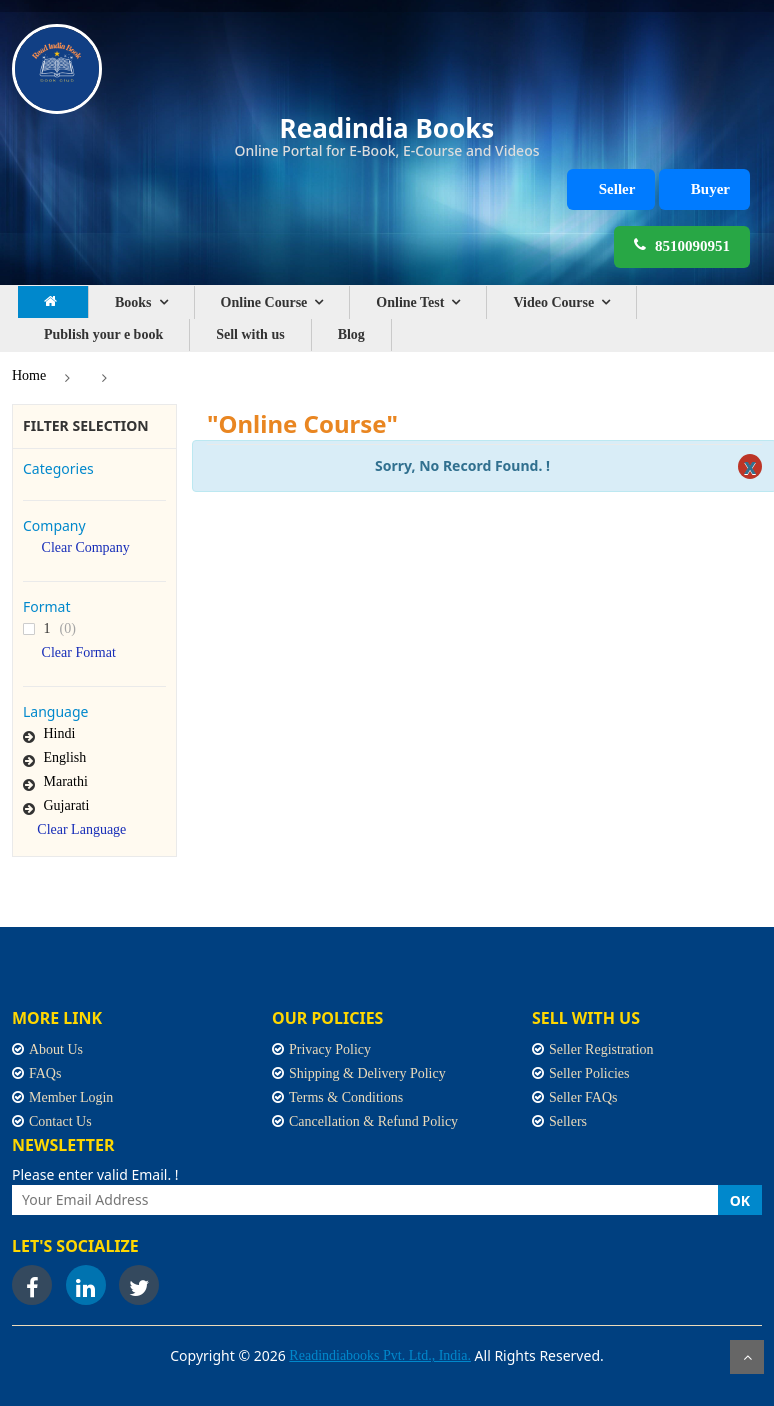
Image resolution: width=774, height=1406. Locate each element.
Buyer (710, 189)
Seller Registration (601, 1049)
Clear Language (81, 830)
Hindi (60, 733)
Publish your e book (103, 334)
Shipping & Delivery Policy (367, 1073)
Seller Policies (589, 1073)
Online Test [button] (410, 302)
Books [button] (133, 302)
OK (740, 1200)
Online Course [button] (264, 302)
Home (29, 375)
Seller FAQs (583, 1097)
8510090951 (682, 245)
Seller (617, 189)
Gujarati (67, 805)
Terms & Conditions (346, 1097)
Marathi (66, 781)
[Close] (750, 466)
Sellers (568, 1121)
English (65, 757)
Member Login (71, 1097)
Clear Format (79, 653)
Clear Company (86, 548)
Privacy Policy (330, 1049)
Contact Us (60, 1121)
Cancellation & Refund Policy (373, 1121)
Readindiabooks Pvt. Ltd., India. (380, 1355)
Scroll (747, 1357)
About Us (56, 1049)
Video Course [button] (553, 302)
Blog (351, 334)
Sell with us (250, 334)
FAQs (45, 1073)
